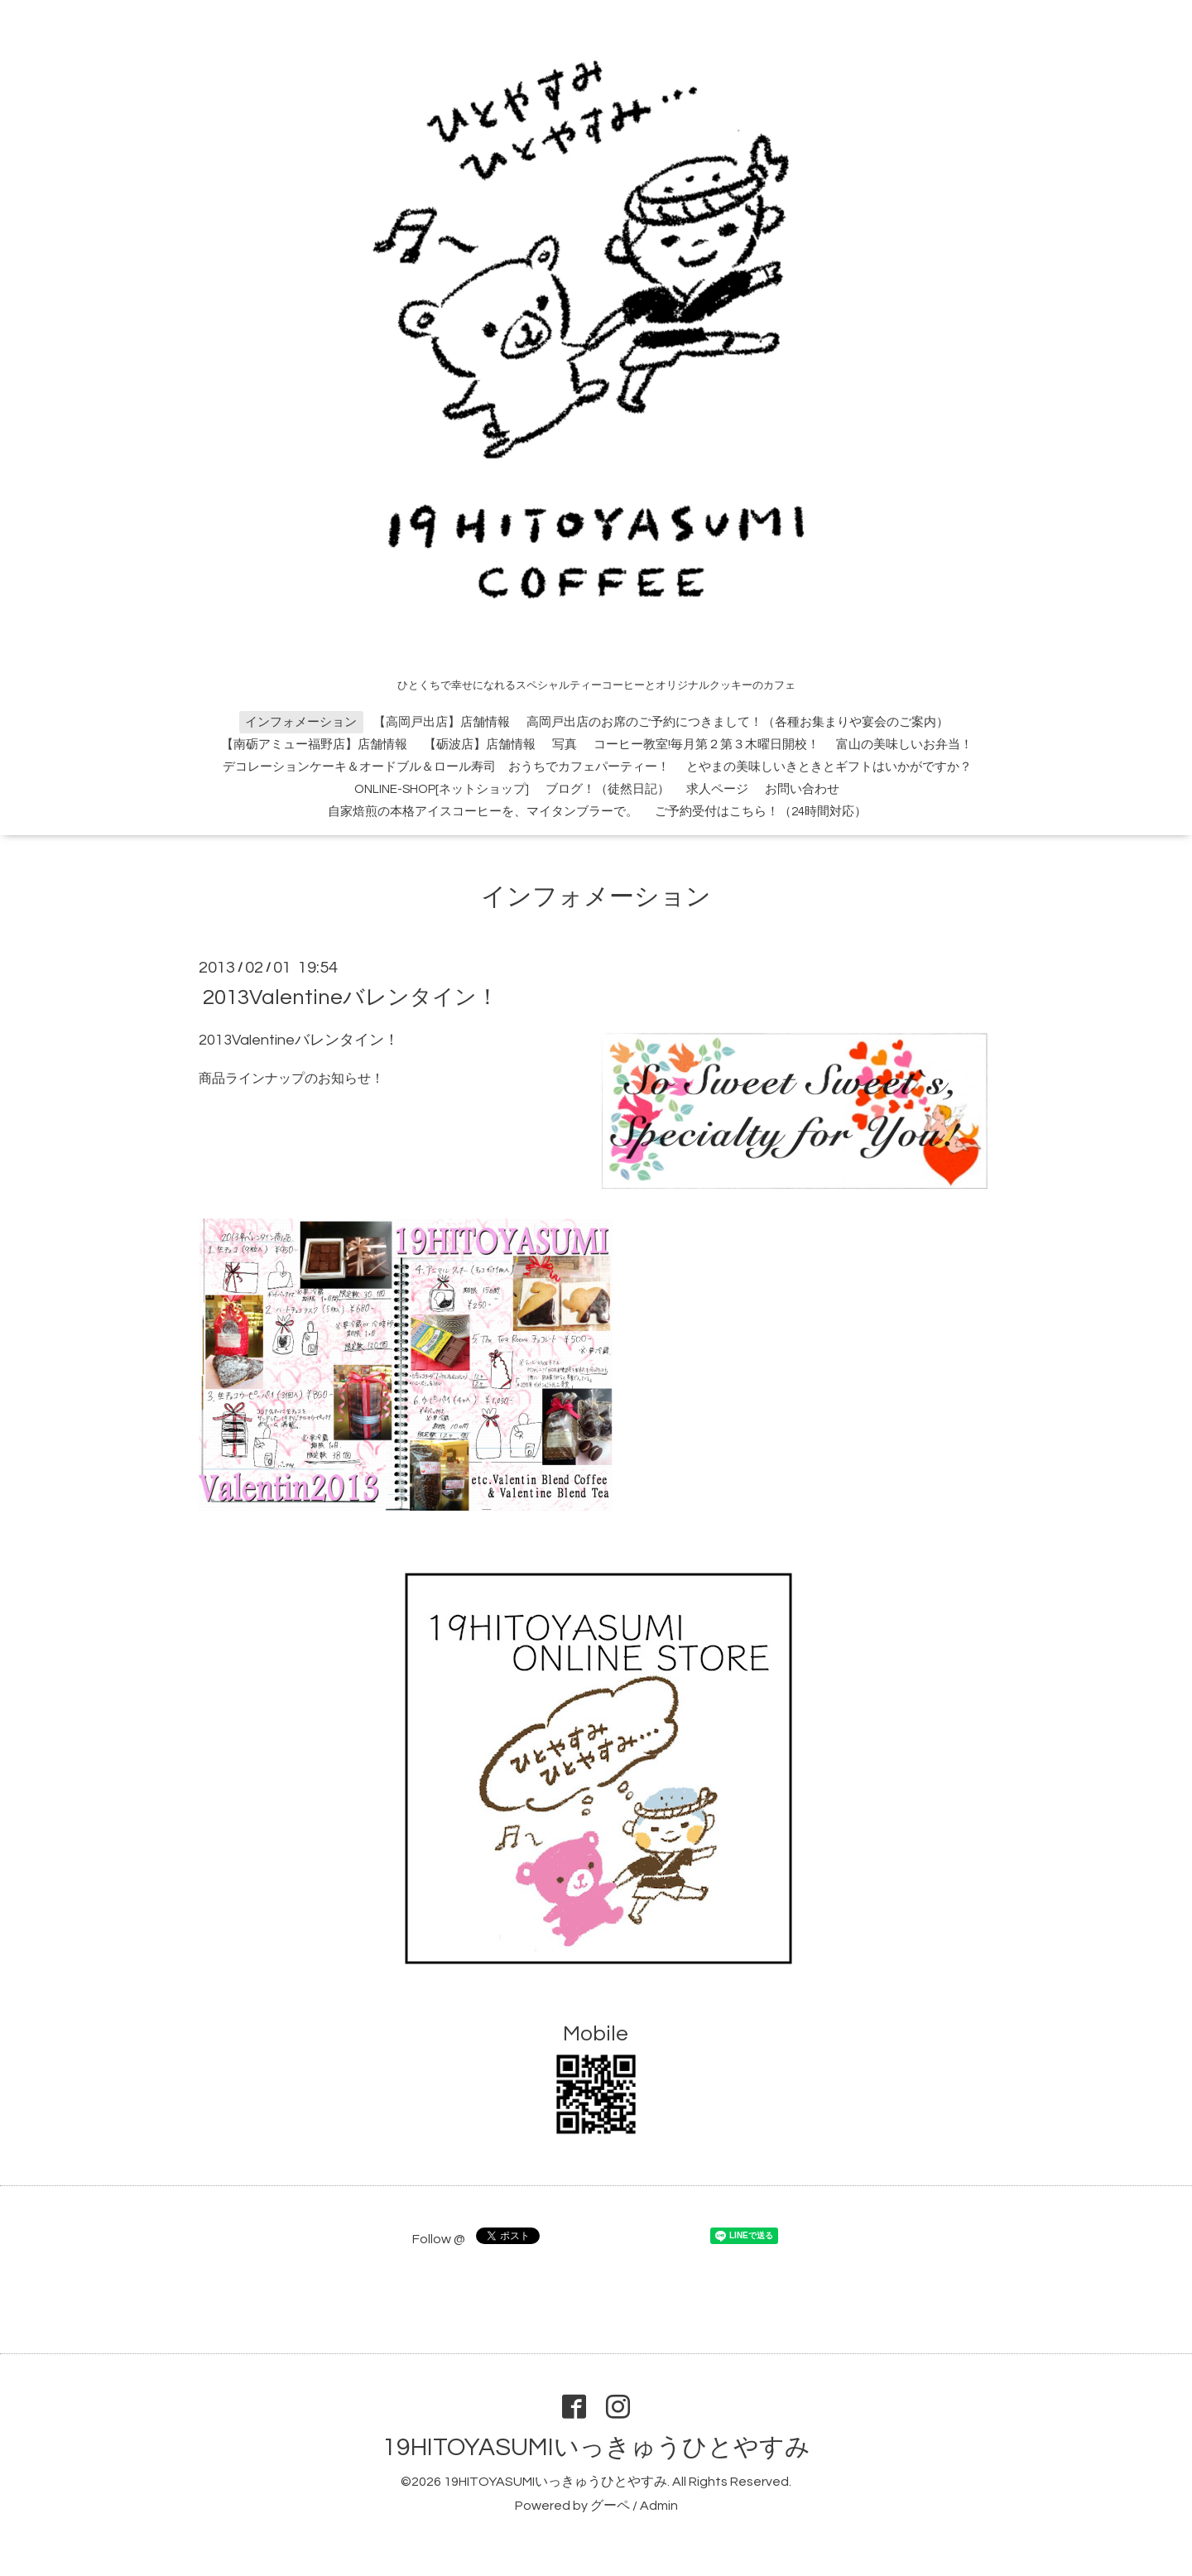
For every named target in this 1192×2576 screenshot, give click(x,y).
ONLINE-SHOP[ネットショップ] (441, 789)
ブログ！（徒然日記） (608, 789)
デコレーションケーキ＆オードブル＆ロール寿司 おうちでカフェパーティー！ (446, 767)
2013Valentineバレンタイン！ (350, 996)
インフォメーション (301, 722)
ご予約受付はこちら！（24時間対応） (761, 811)
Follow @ (438, 2239)
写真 (564, 744)
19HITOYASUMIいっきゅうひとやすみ (596, 2447)
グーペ (610, 2505)
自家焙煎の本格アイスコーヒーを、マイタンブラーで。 (483, 811)
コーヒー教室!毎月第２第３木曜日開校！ (707, 744)
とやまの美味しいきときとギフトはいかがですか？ (829, 767)
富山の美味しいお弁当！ (904, 744)
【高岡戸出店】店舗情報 (441, 722)
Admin (659, 2505)
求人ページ (717, 789)
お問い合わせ (802, 789)
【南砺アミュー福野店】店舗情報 (314, 744)
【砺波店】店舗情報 (480, 744)
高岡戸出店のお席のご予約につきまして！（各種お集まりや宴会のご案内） (737, 722)
